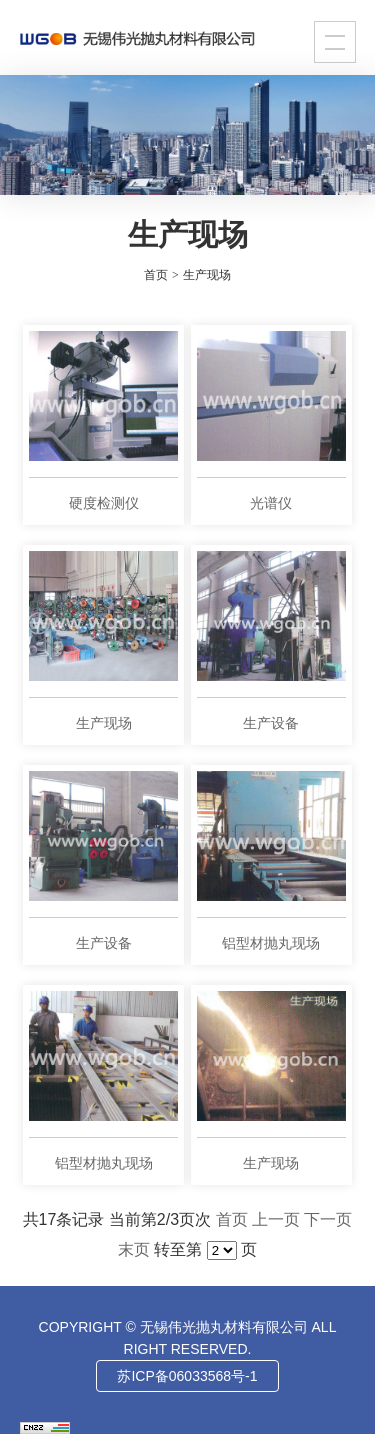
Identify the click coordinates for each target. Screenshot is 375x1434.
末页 (134, 1249)
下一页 (328, 1219)
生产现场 (207, 275)
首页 (232, 1219)
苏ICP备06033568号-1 (187, 1376)
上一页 (276, 1219)
